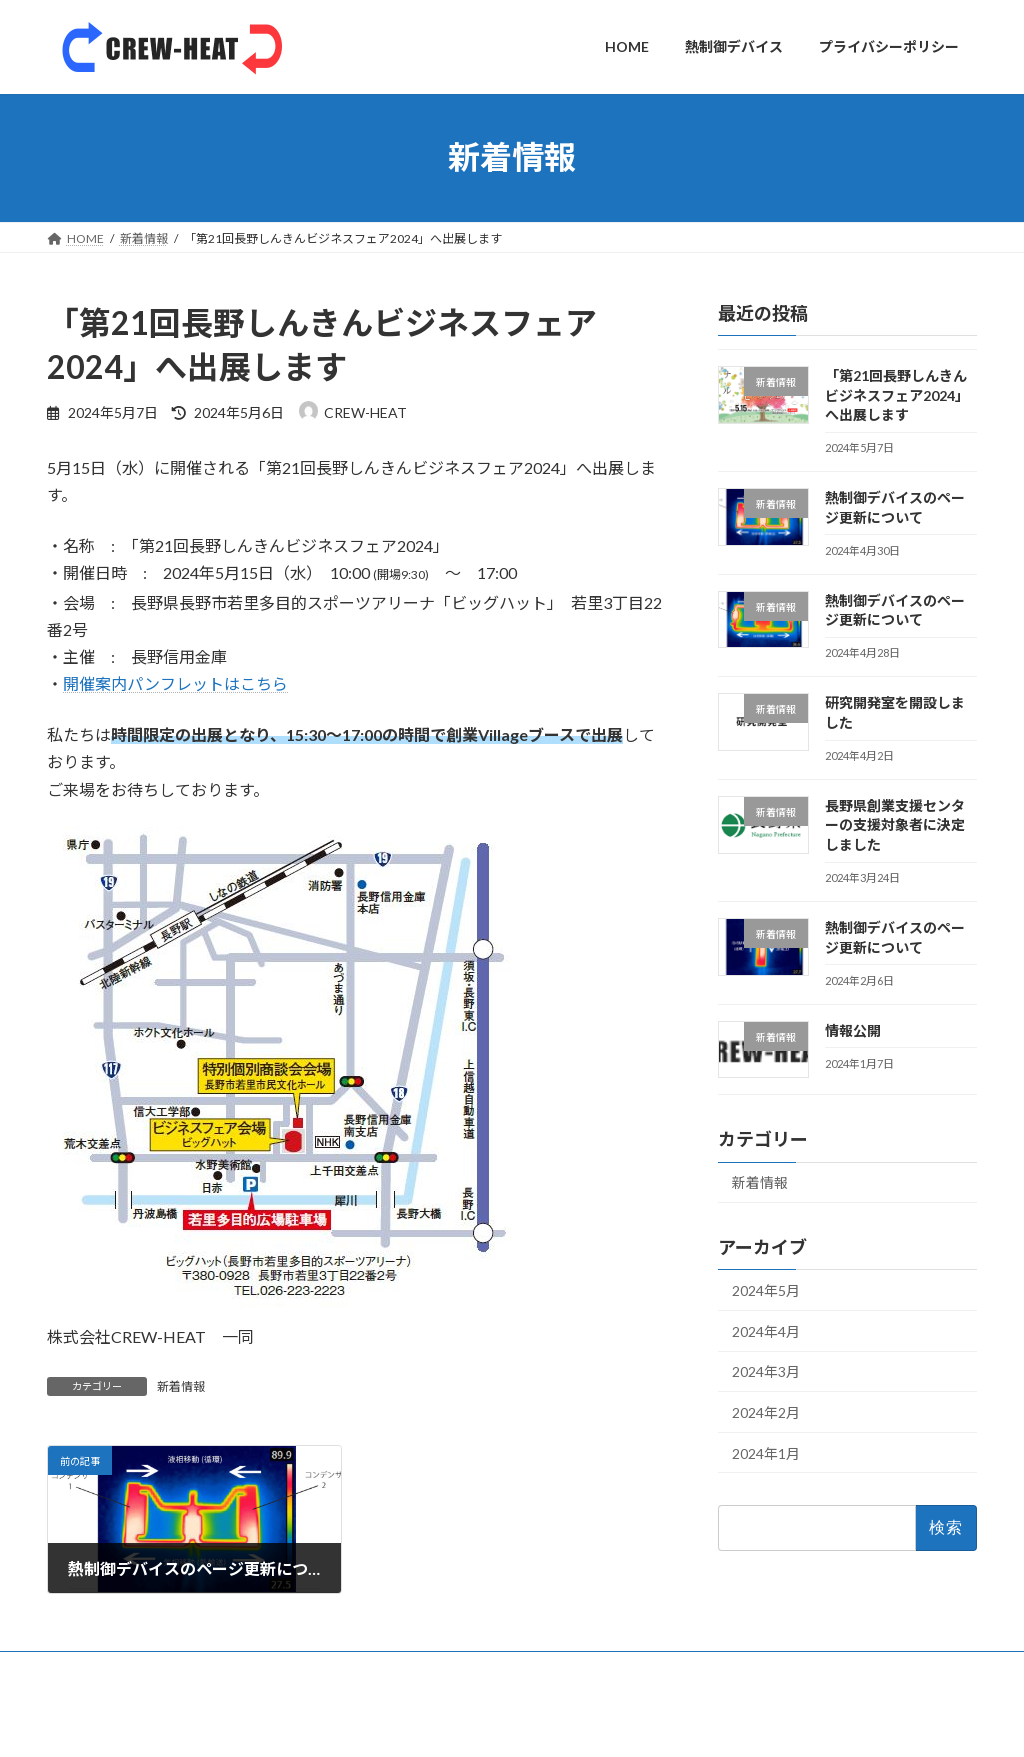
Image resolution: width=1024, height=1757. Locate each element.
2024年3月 (766, 1371)
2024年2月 (766, 1412)
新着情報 (181, 1386)
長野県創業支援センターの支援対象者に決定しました (895, 824)
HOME (84, 1669)
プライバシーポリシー (325, 1669)
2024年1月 (766, 1452)
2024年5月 (766, 1290)
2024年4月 (766, 1330)
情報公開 (853, 1029)
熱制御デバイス (184, 1669)
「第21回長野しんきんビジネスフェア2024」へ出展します (897, 395)
